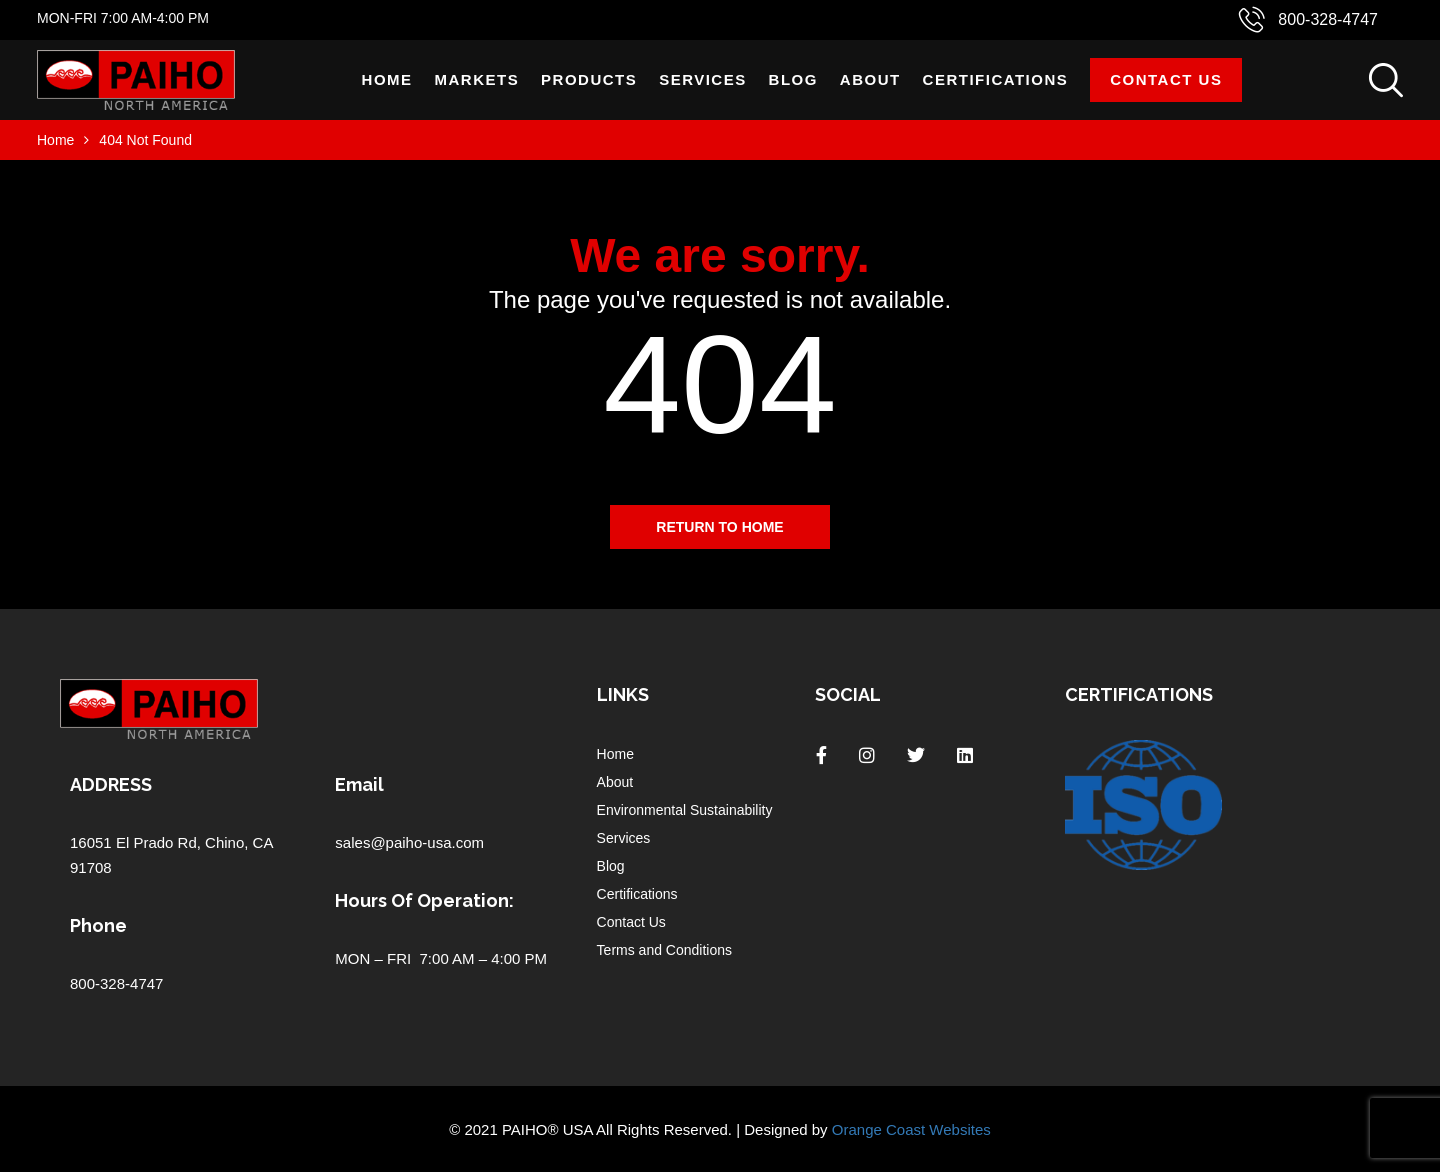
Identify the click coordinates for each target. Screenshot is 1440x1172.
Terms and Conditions (664, 950)
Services (703, 79)
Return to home (719, 527)
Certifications (996, 79)
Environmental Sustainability (685, 810)
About (870, 79)
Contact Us (1166, 79)
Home (387, 79)
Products (589, 79)
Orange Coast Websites (911, 1129)
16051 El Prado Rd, (137, 842)
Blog (793, 79)
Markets (477, 79)
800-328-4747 (1328, 19)
